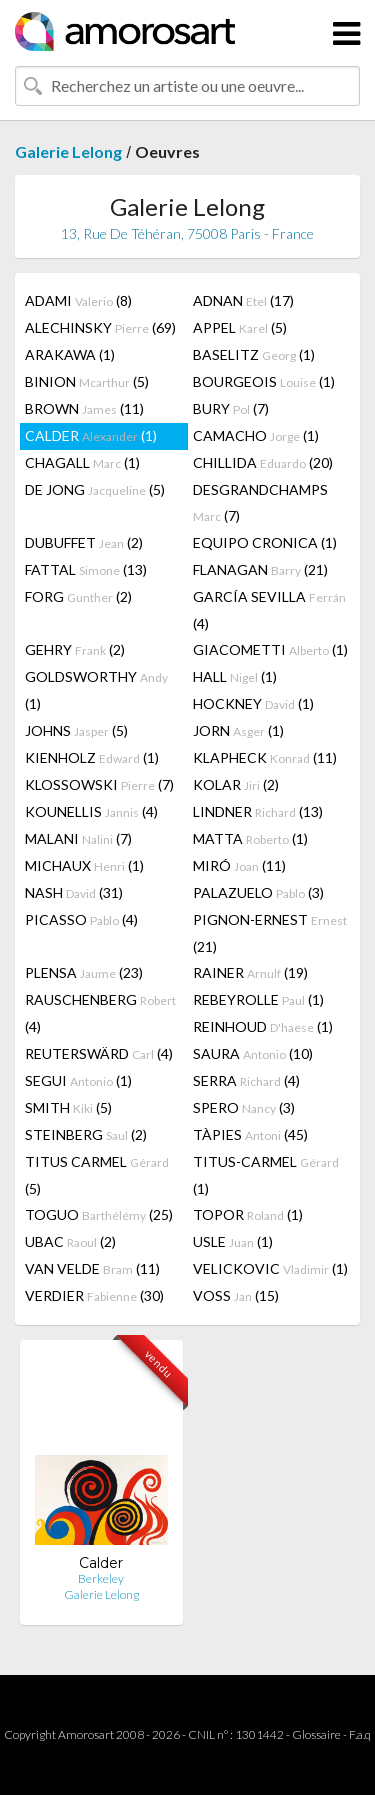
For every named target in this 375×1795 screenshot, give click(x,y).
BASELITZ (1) (254, 354)
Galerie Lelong (68, 151)
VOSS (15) (236, 1295)
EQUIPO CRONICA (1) (265, 542)
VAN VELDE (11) (92, 1268)
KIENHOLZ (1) (92, 757)
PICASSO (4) (81, 919)
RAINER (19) (250, 972)
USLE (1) (233, 1241)
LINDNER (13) (258, 811)
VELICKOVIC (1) (270, 1268)
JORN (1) (238, 730)
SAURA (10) (253, 1053)
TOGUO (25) (99, 1214)
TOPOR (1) (248, 1214)
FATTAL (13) (86, 569)
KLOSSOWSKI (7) (99, 784)
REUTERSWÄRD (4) (99, 1053)
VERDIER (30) (94, 1295)
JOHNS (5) (76, 730)
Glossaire (316, 1734)
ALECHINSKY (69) (100, 327)
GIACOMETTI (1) (270, 649)
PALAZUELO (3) (258, 892)
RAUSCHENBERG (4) (100, 1013)
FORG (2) (78, 596)
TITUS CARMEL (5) (97, 1175)
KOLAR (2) (236, 784)
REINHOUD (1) (263, 1026)
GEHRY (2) (75, 649)
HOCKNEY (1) (253, 703)
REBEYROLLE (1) (258, 999)
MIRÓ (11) (239, 865)
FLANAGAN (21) (260, 569)
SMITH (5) (68, 1107)
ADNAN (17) (243, 300)
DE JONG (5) (95, 489)
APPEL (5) (240, 327)
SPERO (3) (244, 1107)
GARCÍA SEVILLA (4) (269, 610)
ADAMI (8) (78, 300)
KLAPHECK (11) (265, 757)
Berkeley (101, 1578)
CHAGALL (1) (82, 462)
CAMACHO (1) (256, 435)
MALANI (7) (78, 838)
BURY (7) (231, 408)
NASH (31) (74, 892)
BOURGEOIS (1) (264, 381)
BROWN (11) (84, 408)
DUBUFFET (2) (84, 542)
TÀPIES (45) (250, 1134)
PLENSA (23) (84, 972)
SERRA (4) (246, 1080)
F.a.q (360, 1734)
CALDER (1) (91, 435)
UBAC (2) (70, 1241)
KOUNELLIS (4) (91, 811)
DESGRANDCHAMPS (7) (260, 502)
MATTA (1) (250, 838)
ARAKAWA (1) (70, 354)
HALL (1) (235, 676)
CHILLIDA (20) (263, 462)
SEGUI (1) (78, 1080)
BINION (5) (87, 381)
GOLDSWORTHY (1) (96, 690)
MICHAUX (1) (84, 865)
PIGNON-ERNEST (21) (270, 933)
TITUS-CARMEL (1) (266, 1175)
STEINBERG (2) (86, 1134)
